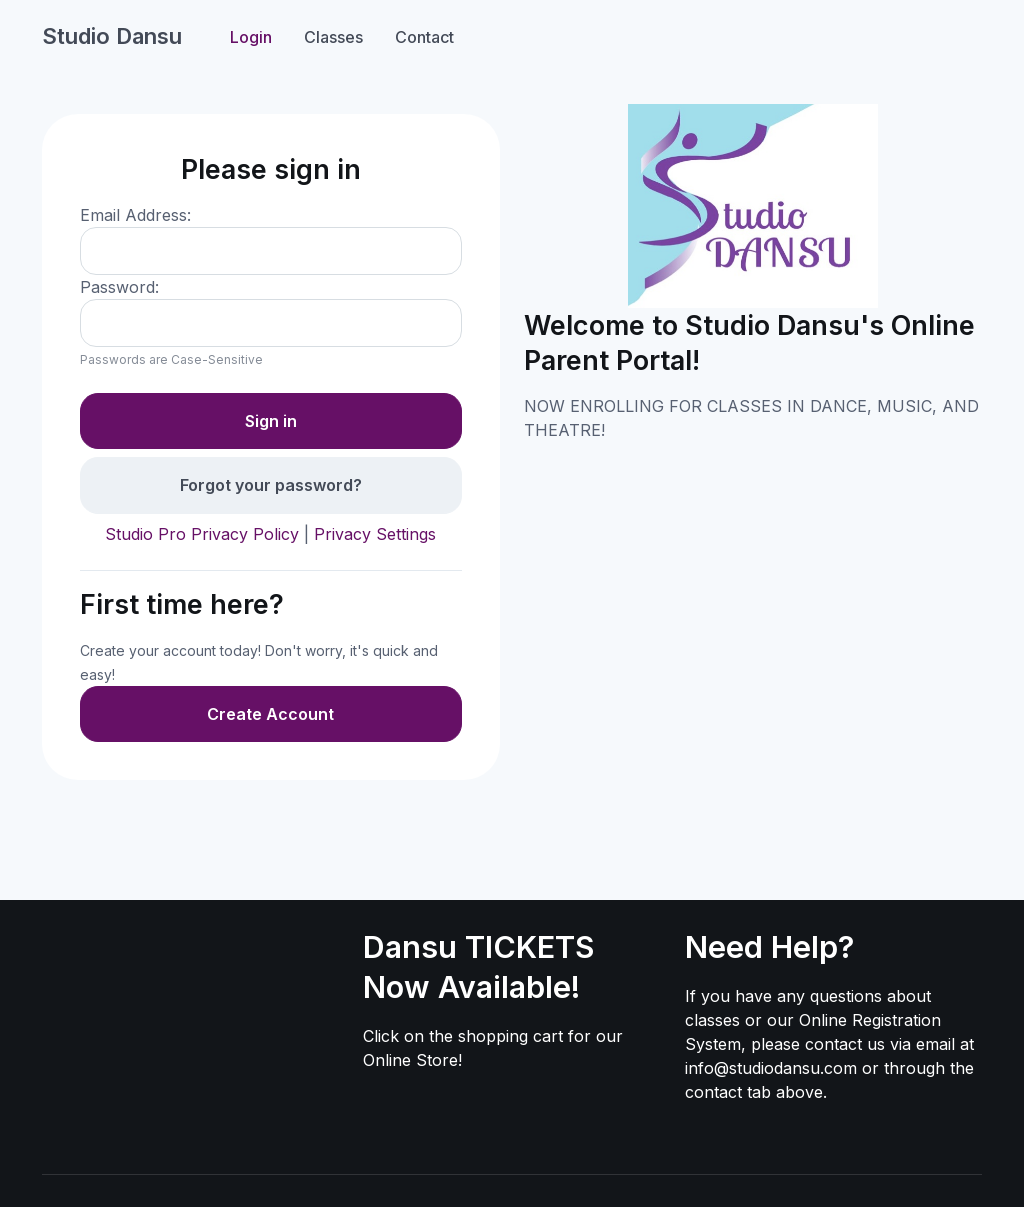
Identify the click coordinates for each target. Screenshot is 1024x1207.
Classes (333, 37)
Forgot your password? (271, 485)
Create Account (270, 714)
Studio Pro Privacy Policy (202, 534)
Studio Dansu (112, 36)
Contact (424, 37)
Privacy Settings (375, 534)
